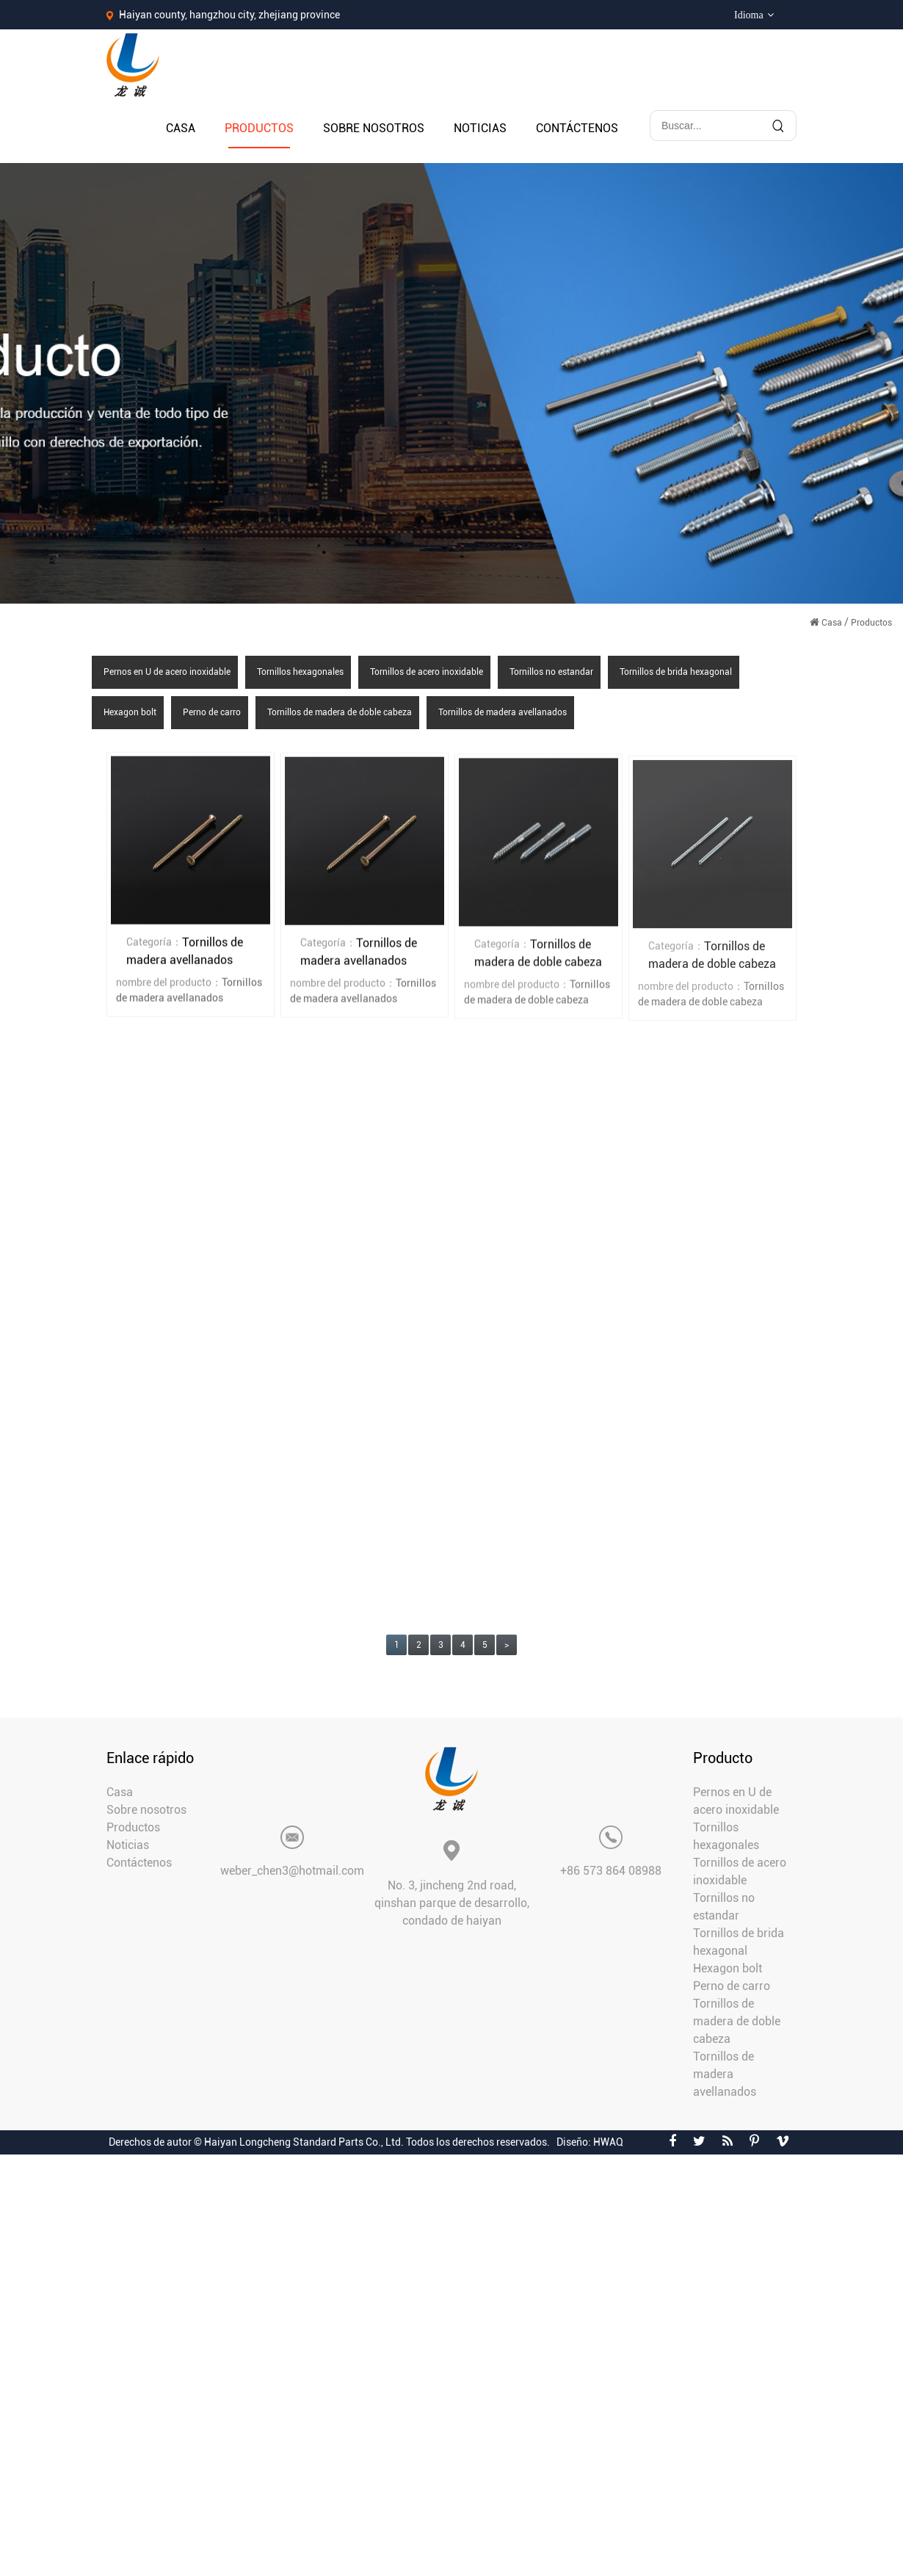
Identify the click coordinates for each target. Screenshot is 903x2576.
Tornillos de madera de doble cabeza (339, 712)
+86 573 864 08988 (610, 1871)
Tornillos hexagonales (300, 672)
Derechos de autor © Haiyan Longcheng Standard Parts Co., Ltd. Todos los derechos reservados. (329, 2142)
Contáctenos (577, 128)
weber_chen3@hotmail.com (292, 1871)
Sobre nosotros (373, 128)
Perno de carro (212, 712)
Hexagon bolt (130, 712)
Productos (259, 128)
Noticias (480, 128)
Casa (180, 128)
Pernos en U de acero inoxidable (167, 672)
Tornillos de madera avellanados (502, 712)
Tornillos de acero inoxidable (426, 672)
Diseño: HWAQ (589, 2142)
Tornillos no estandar (551, 672)
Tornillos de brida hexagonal (676, 672)
